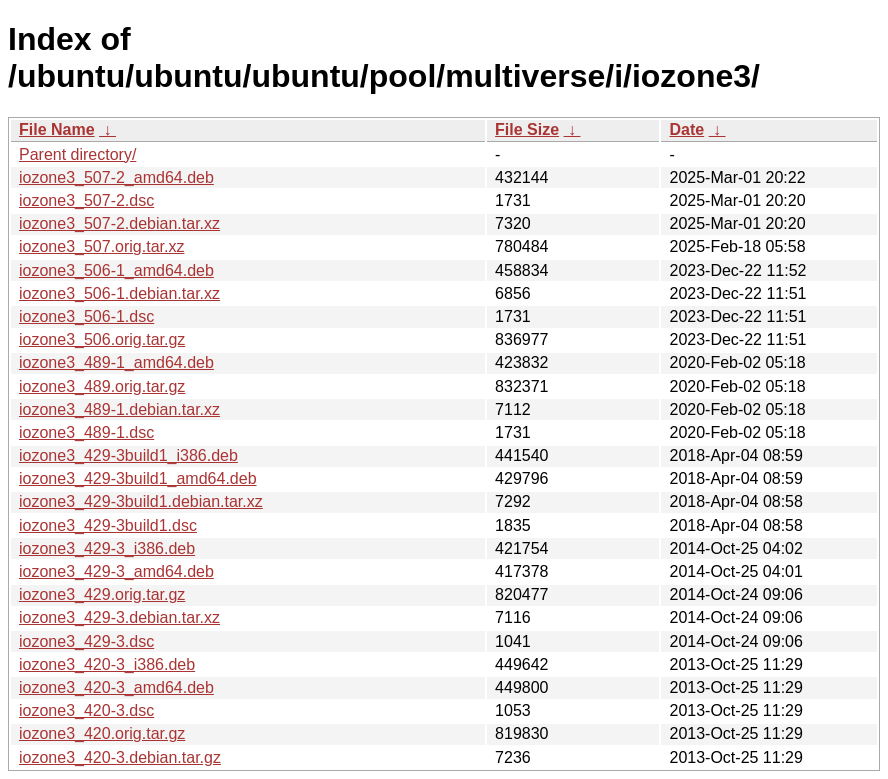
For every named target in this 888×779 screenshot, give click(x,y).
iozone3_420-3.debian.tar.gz (120, 757)
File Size (527, 129)
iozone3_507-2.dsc (86, 200)
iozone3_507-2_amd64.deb (116, 177)
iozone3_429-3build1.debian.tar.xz (141, 501)
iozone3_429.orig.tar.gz (102, 594)
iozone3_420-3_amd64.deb (116, 687)
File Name (57, 129)
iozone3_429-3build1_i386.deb (128, 455)
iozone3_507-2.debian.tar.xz (119, 223)
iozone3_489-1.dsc (86, 432)
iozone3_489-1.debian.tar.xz (119, 409)
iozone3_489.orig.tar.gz (102, 386)
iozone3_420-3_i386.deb (107, 664)
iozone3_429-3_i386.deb (107, 548)
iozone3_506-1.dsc (86, 316)
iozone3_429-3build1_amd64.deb (138, 478)
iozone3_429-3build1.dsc (108, 525)
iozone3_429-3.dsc (86, 641)
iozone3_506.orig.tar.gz (102, 339)
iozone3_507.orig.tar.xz (101, 246)
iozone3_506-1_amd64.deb (116, 270)
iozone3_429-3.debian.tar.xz (119, 617)
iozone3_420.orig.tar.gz (102, 733)
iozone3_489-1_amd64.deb (116, 362)
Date (686, 129)
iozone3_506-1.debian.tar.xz (119, 293)
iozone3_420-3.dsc (86, 710)
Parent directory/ (77, 154)
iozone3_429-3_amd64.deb (116, 571)
